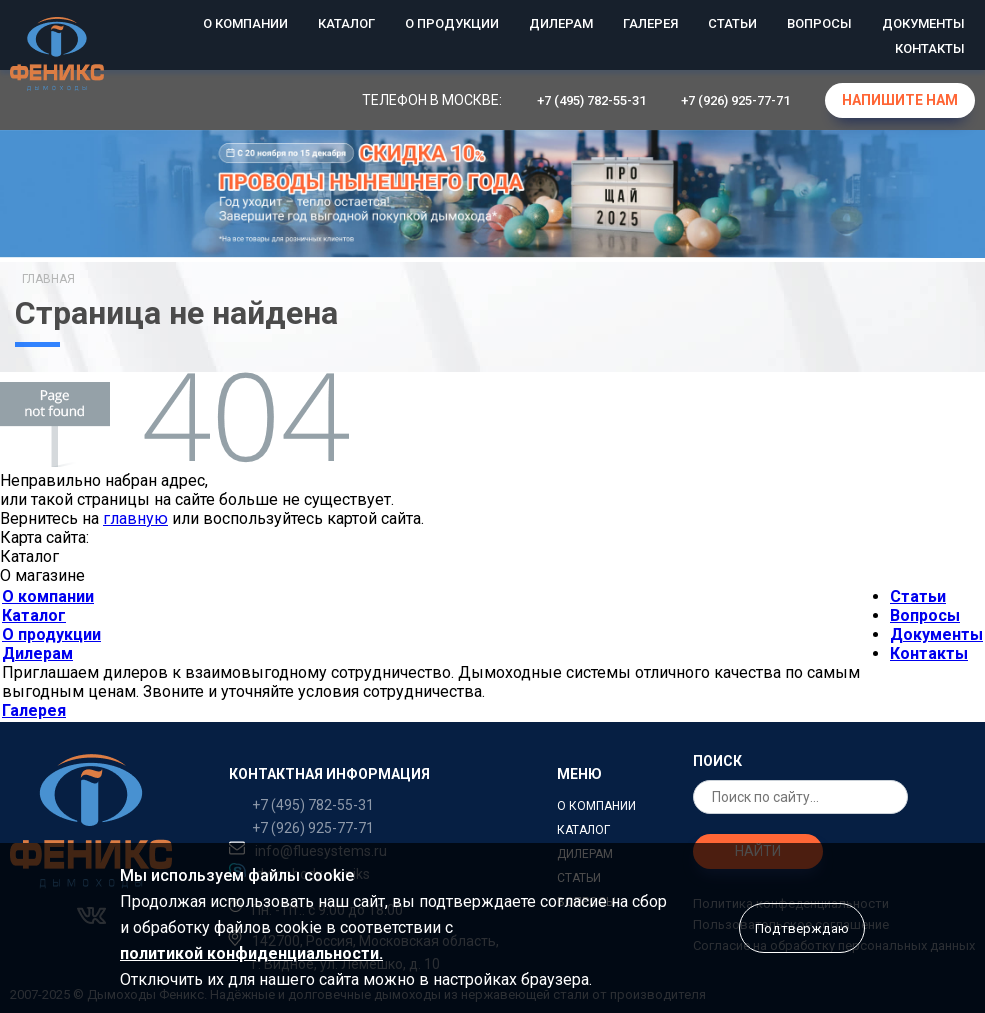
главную (135, 518)
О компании (245, 23)
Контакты (930, 48)
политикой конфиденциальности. (251, 953)
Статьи (732, 23)
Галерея (650, 23)
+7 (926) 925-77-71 (735, 100)
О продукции (452, 23)
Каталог (346, 23)
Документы (923, 23)
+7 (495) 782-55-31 (591, 100)
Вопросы (819, 23)
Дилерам (561, 23)
